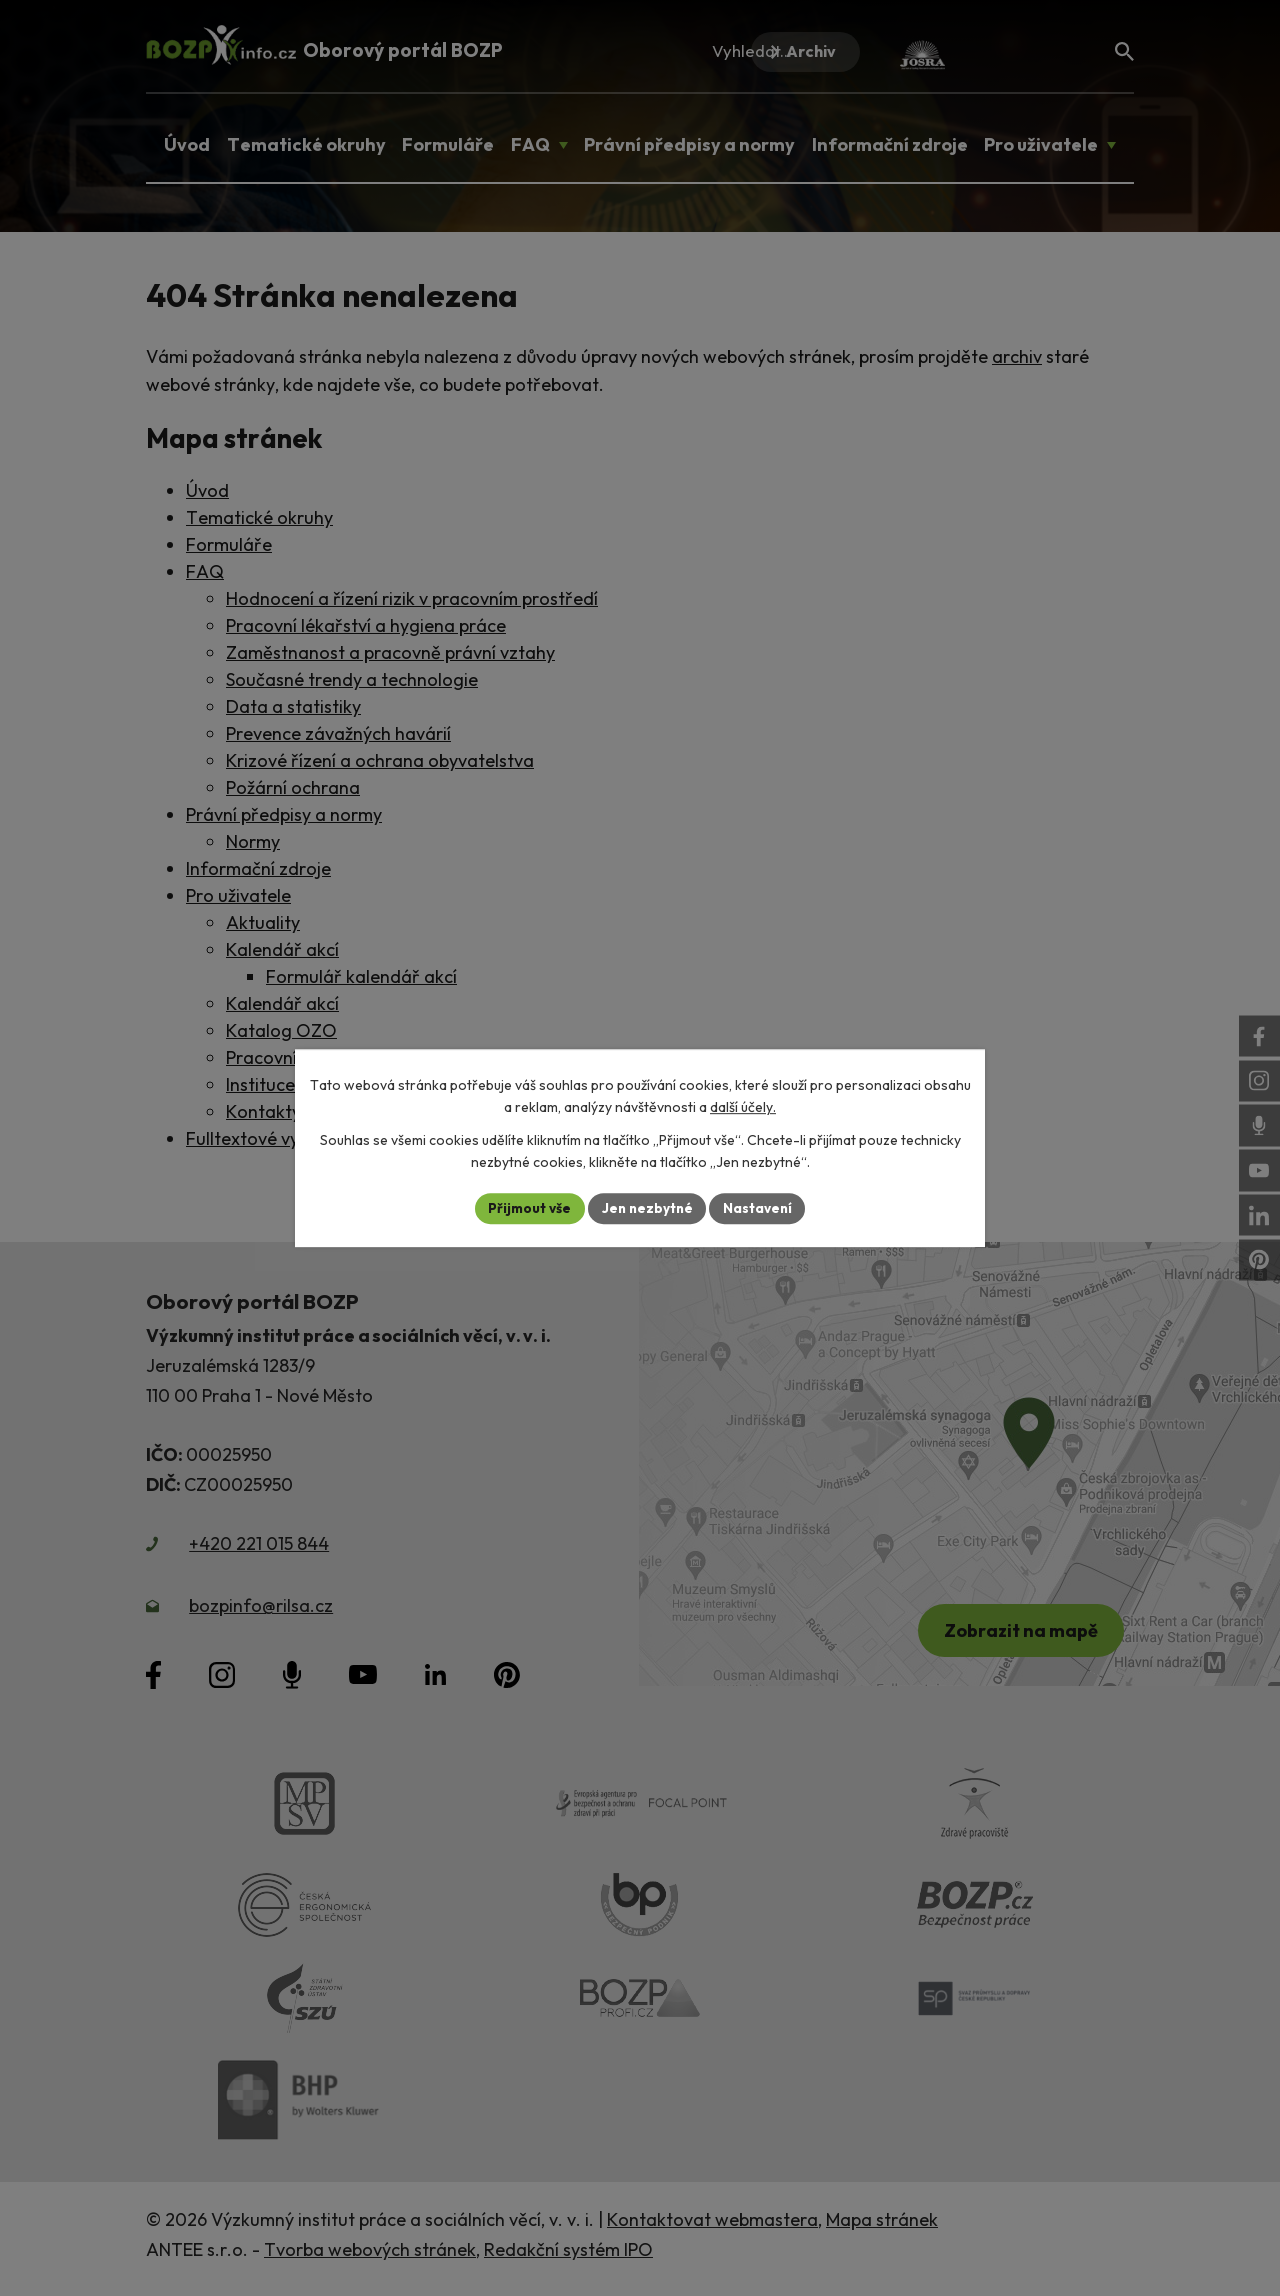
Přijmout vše (526, 1208)
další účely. (743, 1107)
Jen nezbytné (647, 1208)
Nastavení (760, 1208)
